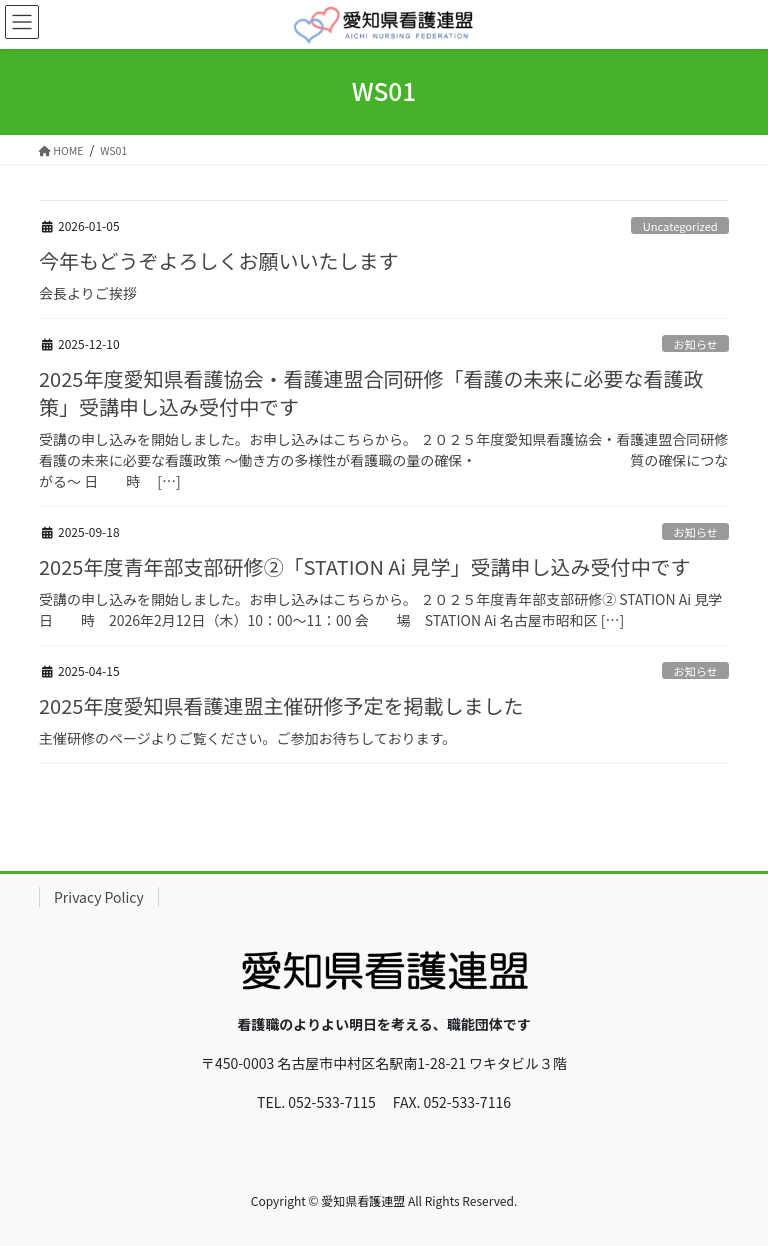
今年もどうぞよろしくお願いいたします (219, 260)
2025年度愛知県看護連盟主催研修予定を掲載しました (281, 705)
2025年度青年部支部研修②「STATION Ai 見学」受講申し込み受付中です (365, 566)
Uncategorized (680, 226)
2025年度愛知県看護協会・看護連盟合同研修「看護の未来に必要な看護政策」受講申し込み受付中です (371, 392)
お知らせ (695, 344)
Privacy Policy (99, 897)
